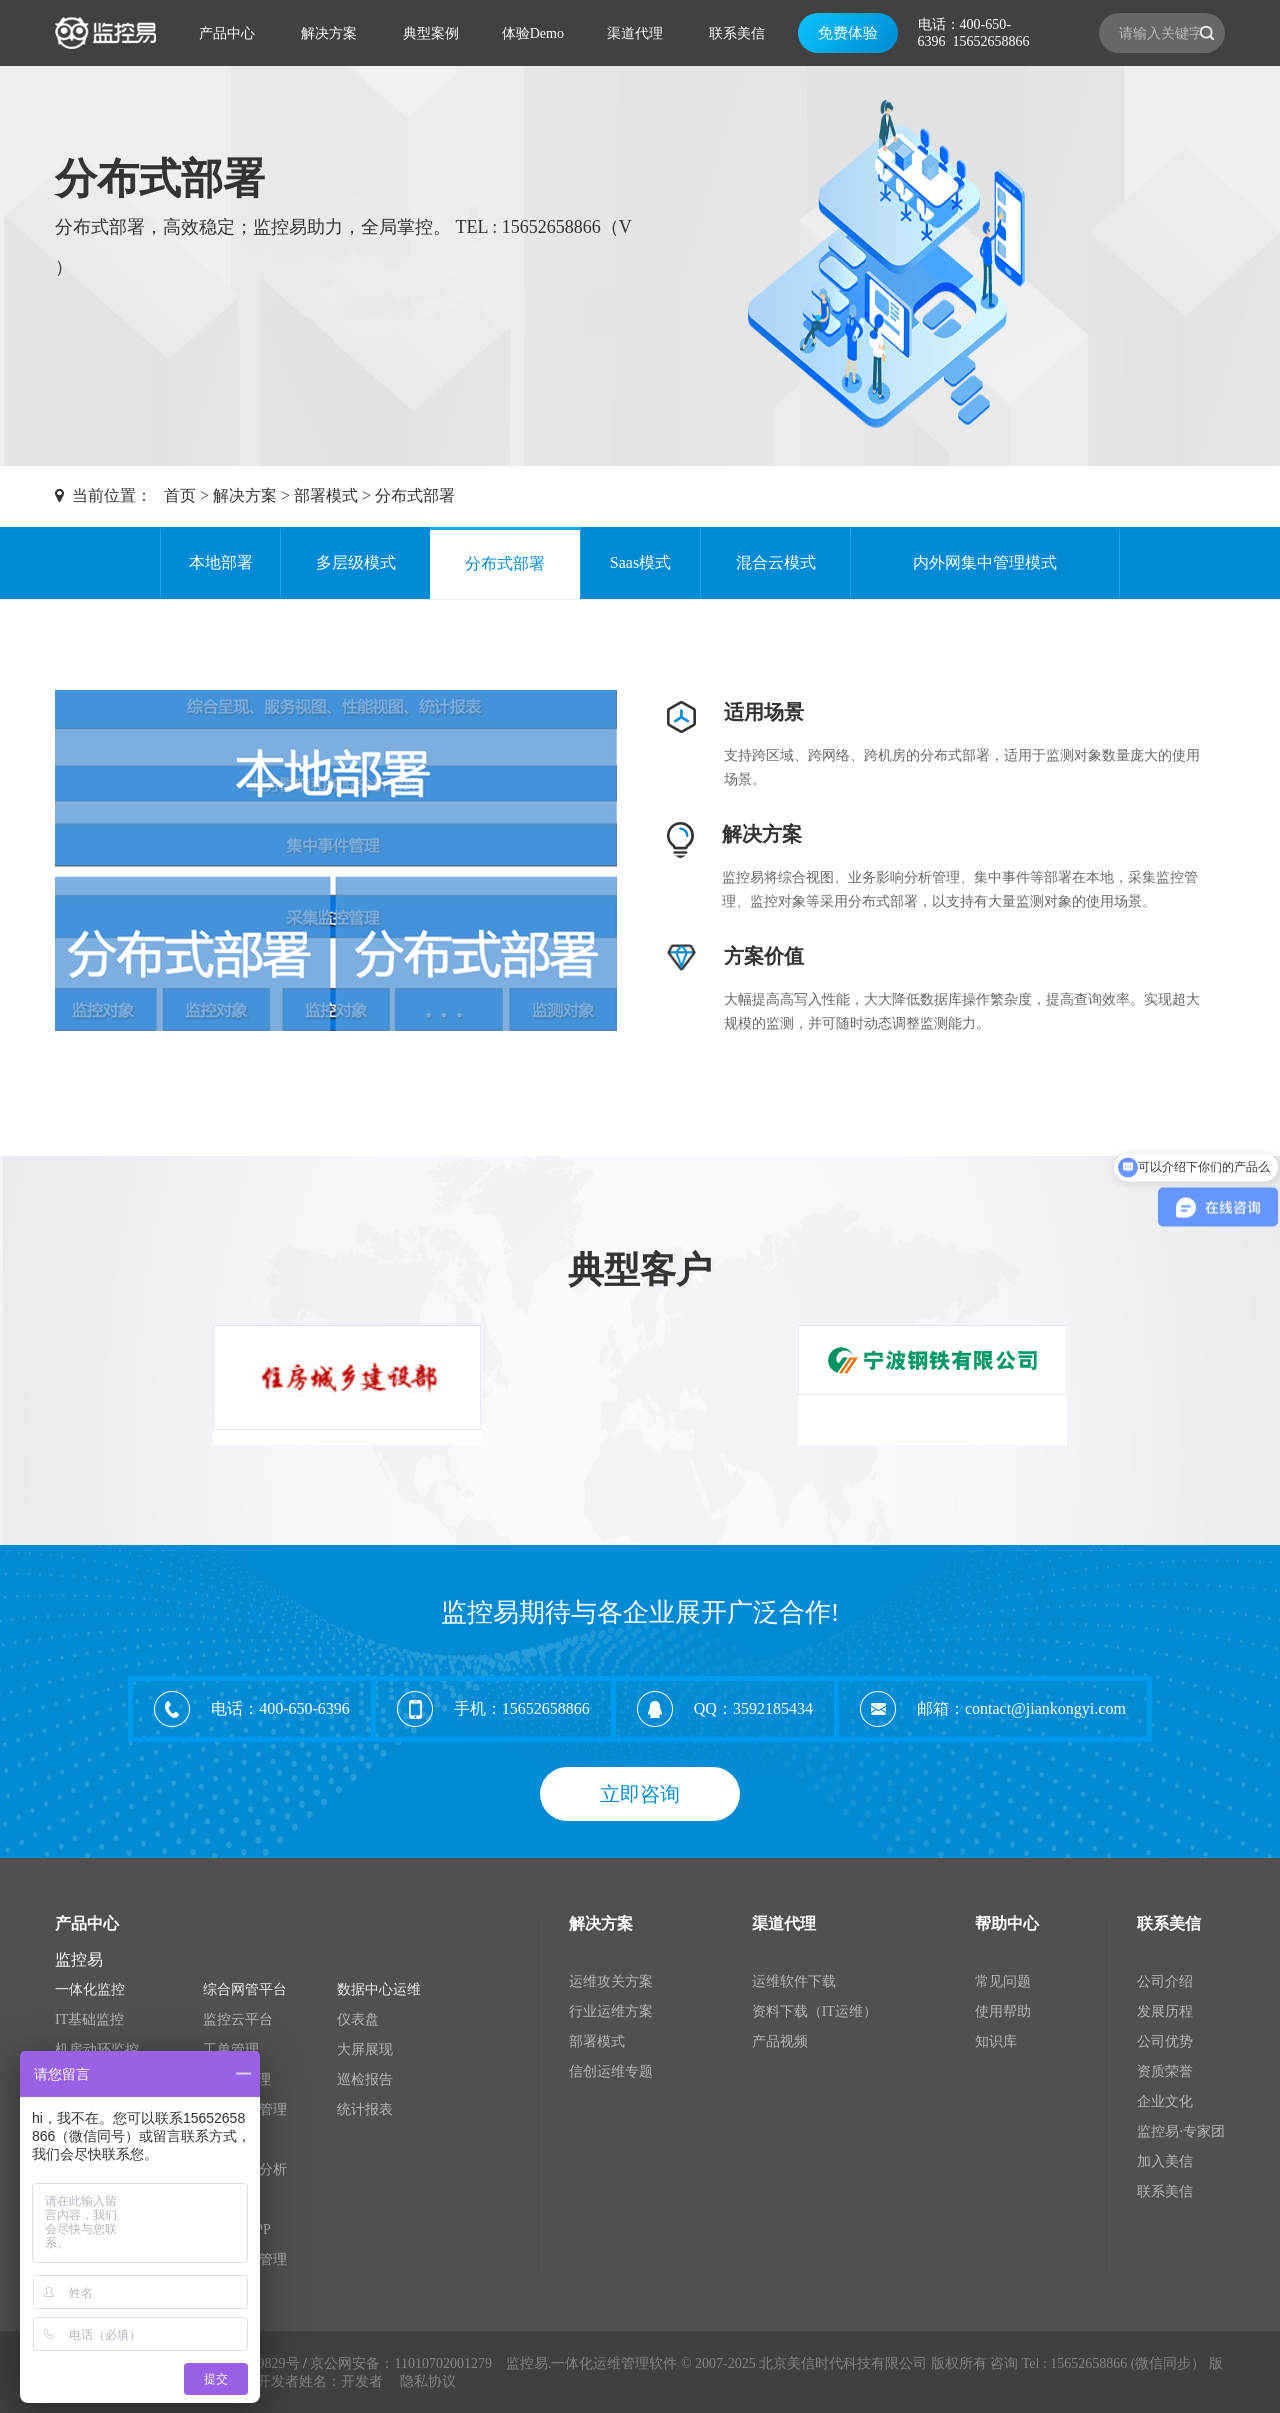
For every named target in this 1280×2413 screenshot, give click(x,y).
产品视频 (780, 2041)
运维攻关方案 (611, 1981)
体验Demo (533, 33)
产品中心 (227, 33)
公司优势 (1165, 2041)
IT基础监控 (89, 2019)
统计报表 (365, 2109)
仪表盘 (358, 2019)
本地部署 (221, 562)
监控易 (79, 1959)
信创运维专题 (611, 2071)
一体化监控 (90, 1989)
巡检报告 (365, 2079)
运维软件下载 (794, 1981)
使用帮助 (1003, 2011)
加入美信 (1165, 2161)
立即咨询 (640, 1794)
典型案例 (431, 33)
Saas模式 (640, 562)
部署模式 (326, 495)
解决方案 (329, 33)
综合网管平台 (245, 1989)
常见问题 (1003, 1981)
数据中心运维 (379, 1989)
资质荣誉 (1165, 2071)
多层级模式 (356, 562)
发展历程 (1165, 2011)
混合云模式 (776, 562)
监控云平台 (238, 2019)
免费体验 (848, 33)
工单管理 (231, 2049)
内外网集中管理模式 (985, 562)
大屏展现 (365, 2049)
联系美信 (737, 33)
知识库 (996, 2041)
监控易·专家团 (1181, 2131)
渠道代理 (635, 33)
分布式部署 (415, 495)
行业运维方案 (611, 2011)
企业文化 (1165, 2101)
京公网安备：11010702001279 (400, 2363)
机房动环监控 (97, 2049)
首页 (180, 495)
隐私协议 (428, 2381)
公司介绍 (1165, 1981)
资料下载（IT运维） (814, 2011)
